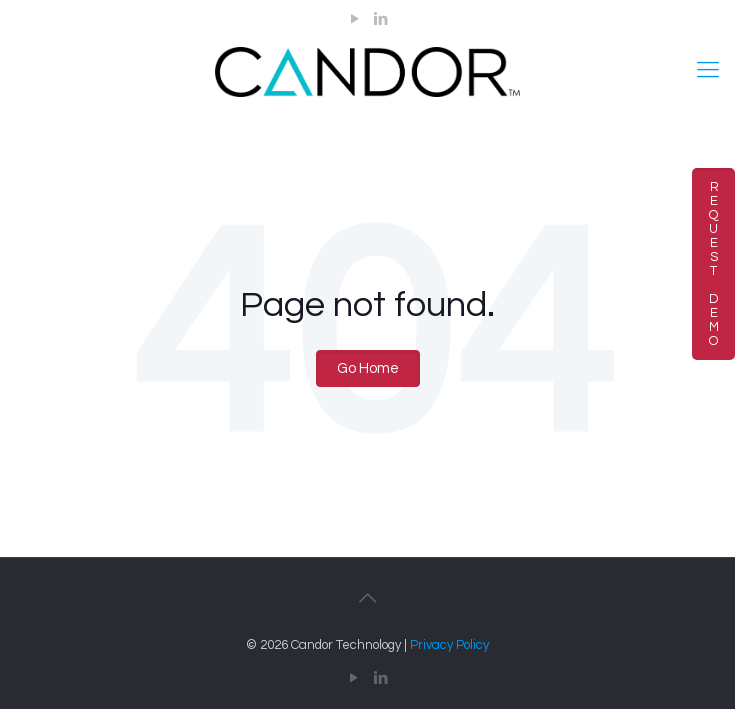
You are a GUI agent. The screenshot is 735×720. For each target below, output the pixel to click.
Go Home (368, 368)
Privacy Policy (449, 645)
